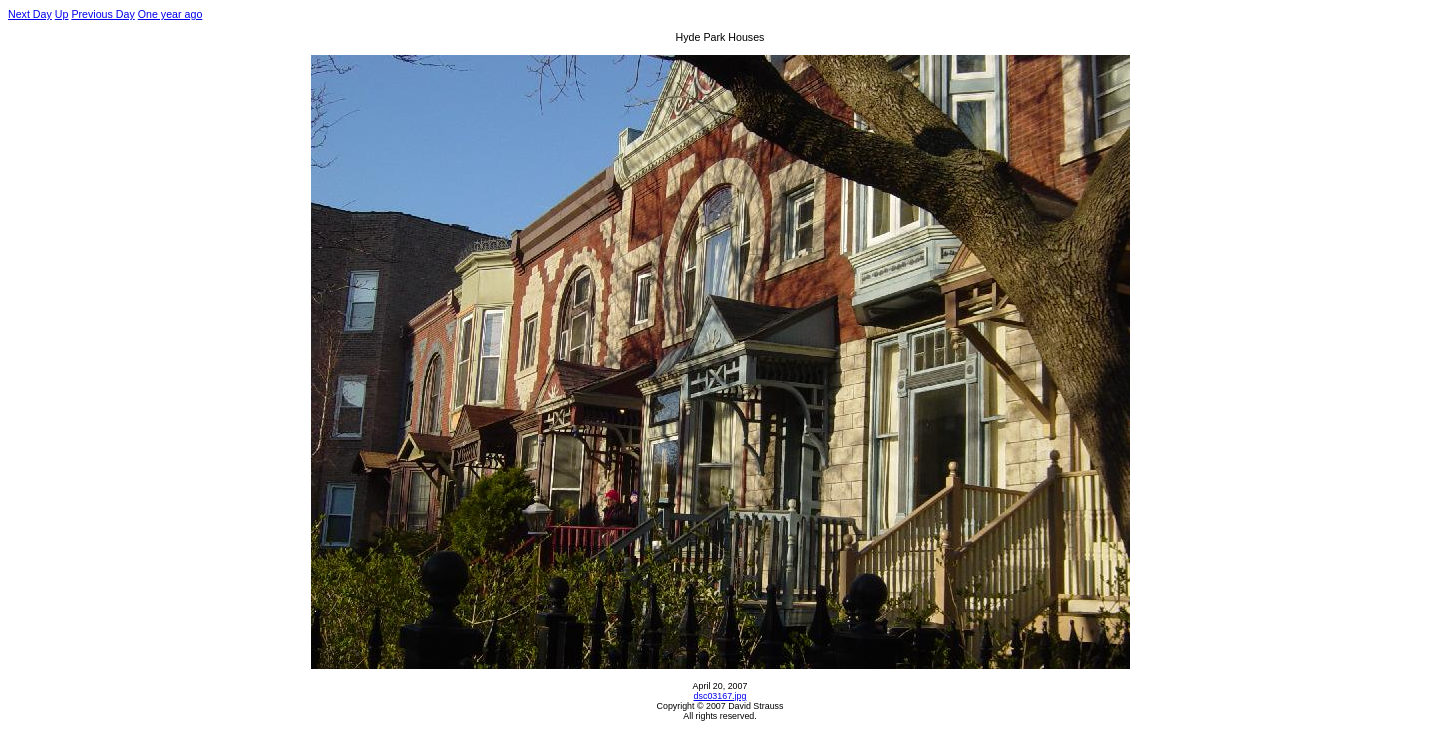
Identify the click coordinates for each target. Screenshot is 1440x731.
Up (62, 14)
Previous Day (102, 14)
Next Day (30, 14)
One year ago (170, 14)
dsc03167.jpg (720, 696)
